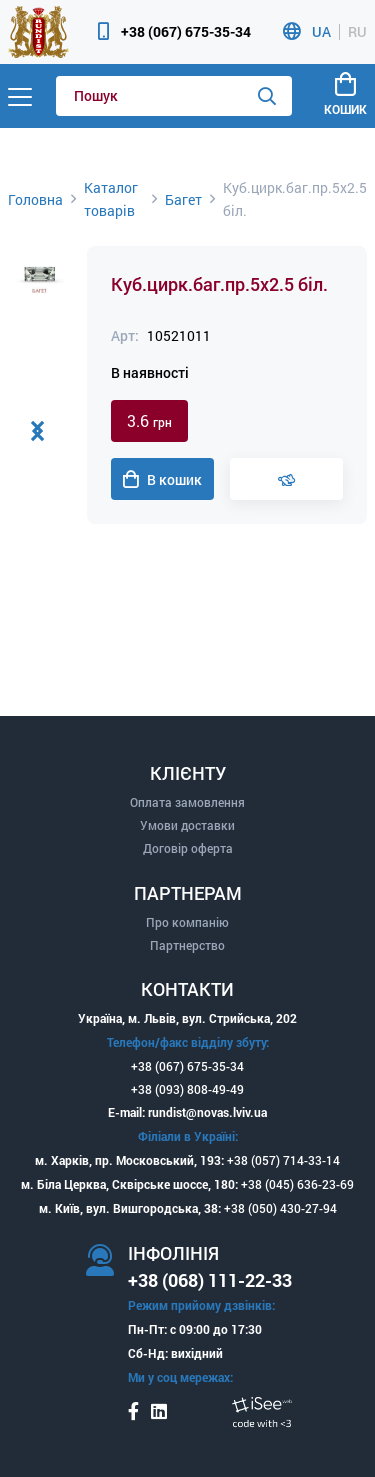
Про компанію (187, 922)
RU (357, 32)
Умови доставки (187, 825)
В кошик (162, 480)
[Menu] (20, 96)
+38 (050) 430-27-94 (280, 1208)
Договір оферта (188, 848)
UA (321, 32)
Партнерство (187, 945)
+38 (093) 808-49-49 (187, 1089)
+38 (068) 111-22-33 (210, 1280)
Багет (183, 199)
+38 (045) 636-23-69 (297, 1184)
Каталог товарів (111, 199)
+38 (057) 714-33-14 (283, 1160)
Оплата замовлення (187, 802)
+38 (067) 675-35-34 (186, 31)
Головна (35, 199)
